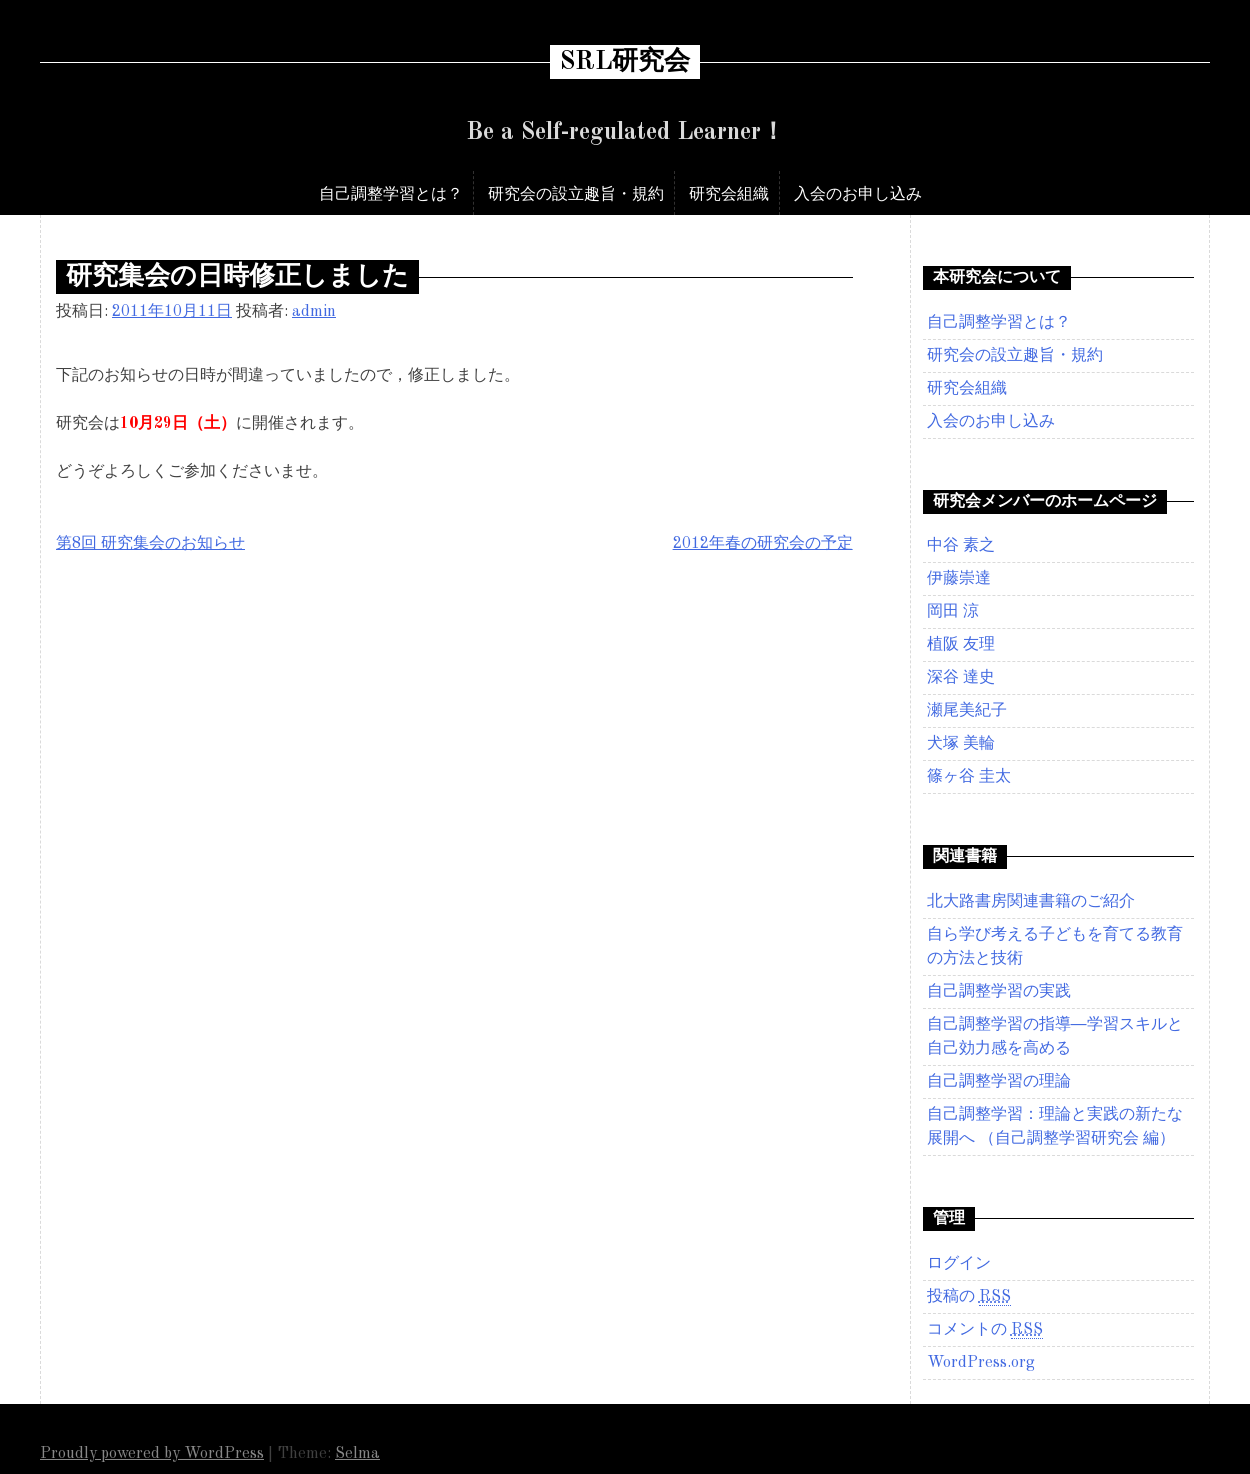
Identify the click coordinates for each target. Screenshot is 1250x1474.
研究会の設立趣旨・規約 (576, 193)
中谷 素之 (961, 546)
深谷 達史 (961, 678)
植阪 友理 (961, 645)
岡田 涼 (953, 612)
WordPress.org (981, 1363)
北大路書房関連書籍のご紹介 (1031, 902)
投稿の (969, 1297)
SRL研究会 (625, 62)
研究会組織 (729, 193)
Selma (357, 1454)
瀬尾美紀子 (967, 711)
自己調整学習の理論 (999, 1082)
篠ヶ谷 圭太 (969, 777)
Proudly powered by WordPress (152, 1454)
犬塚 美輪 (961, 744)
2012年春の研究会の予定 (763, 544)
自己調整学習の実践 (999, 992)
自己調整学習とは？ (391, 193)
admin (314, 312)
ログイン (959, 1264)
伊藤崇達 (959, 579)
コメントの (985, 1330)
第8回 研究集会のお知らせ (150, 544)
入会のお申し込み (858, 193)
